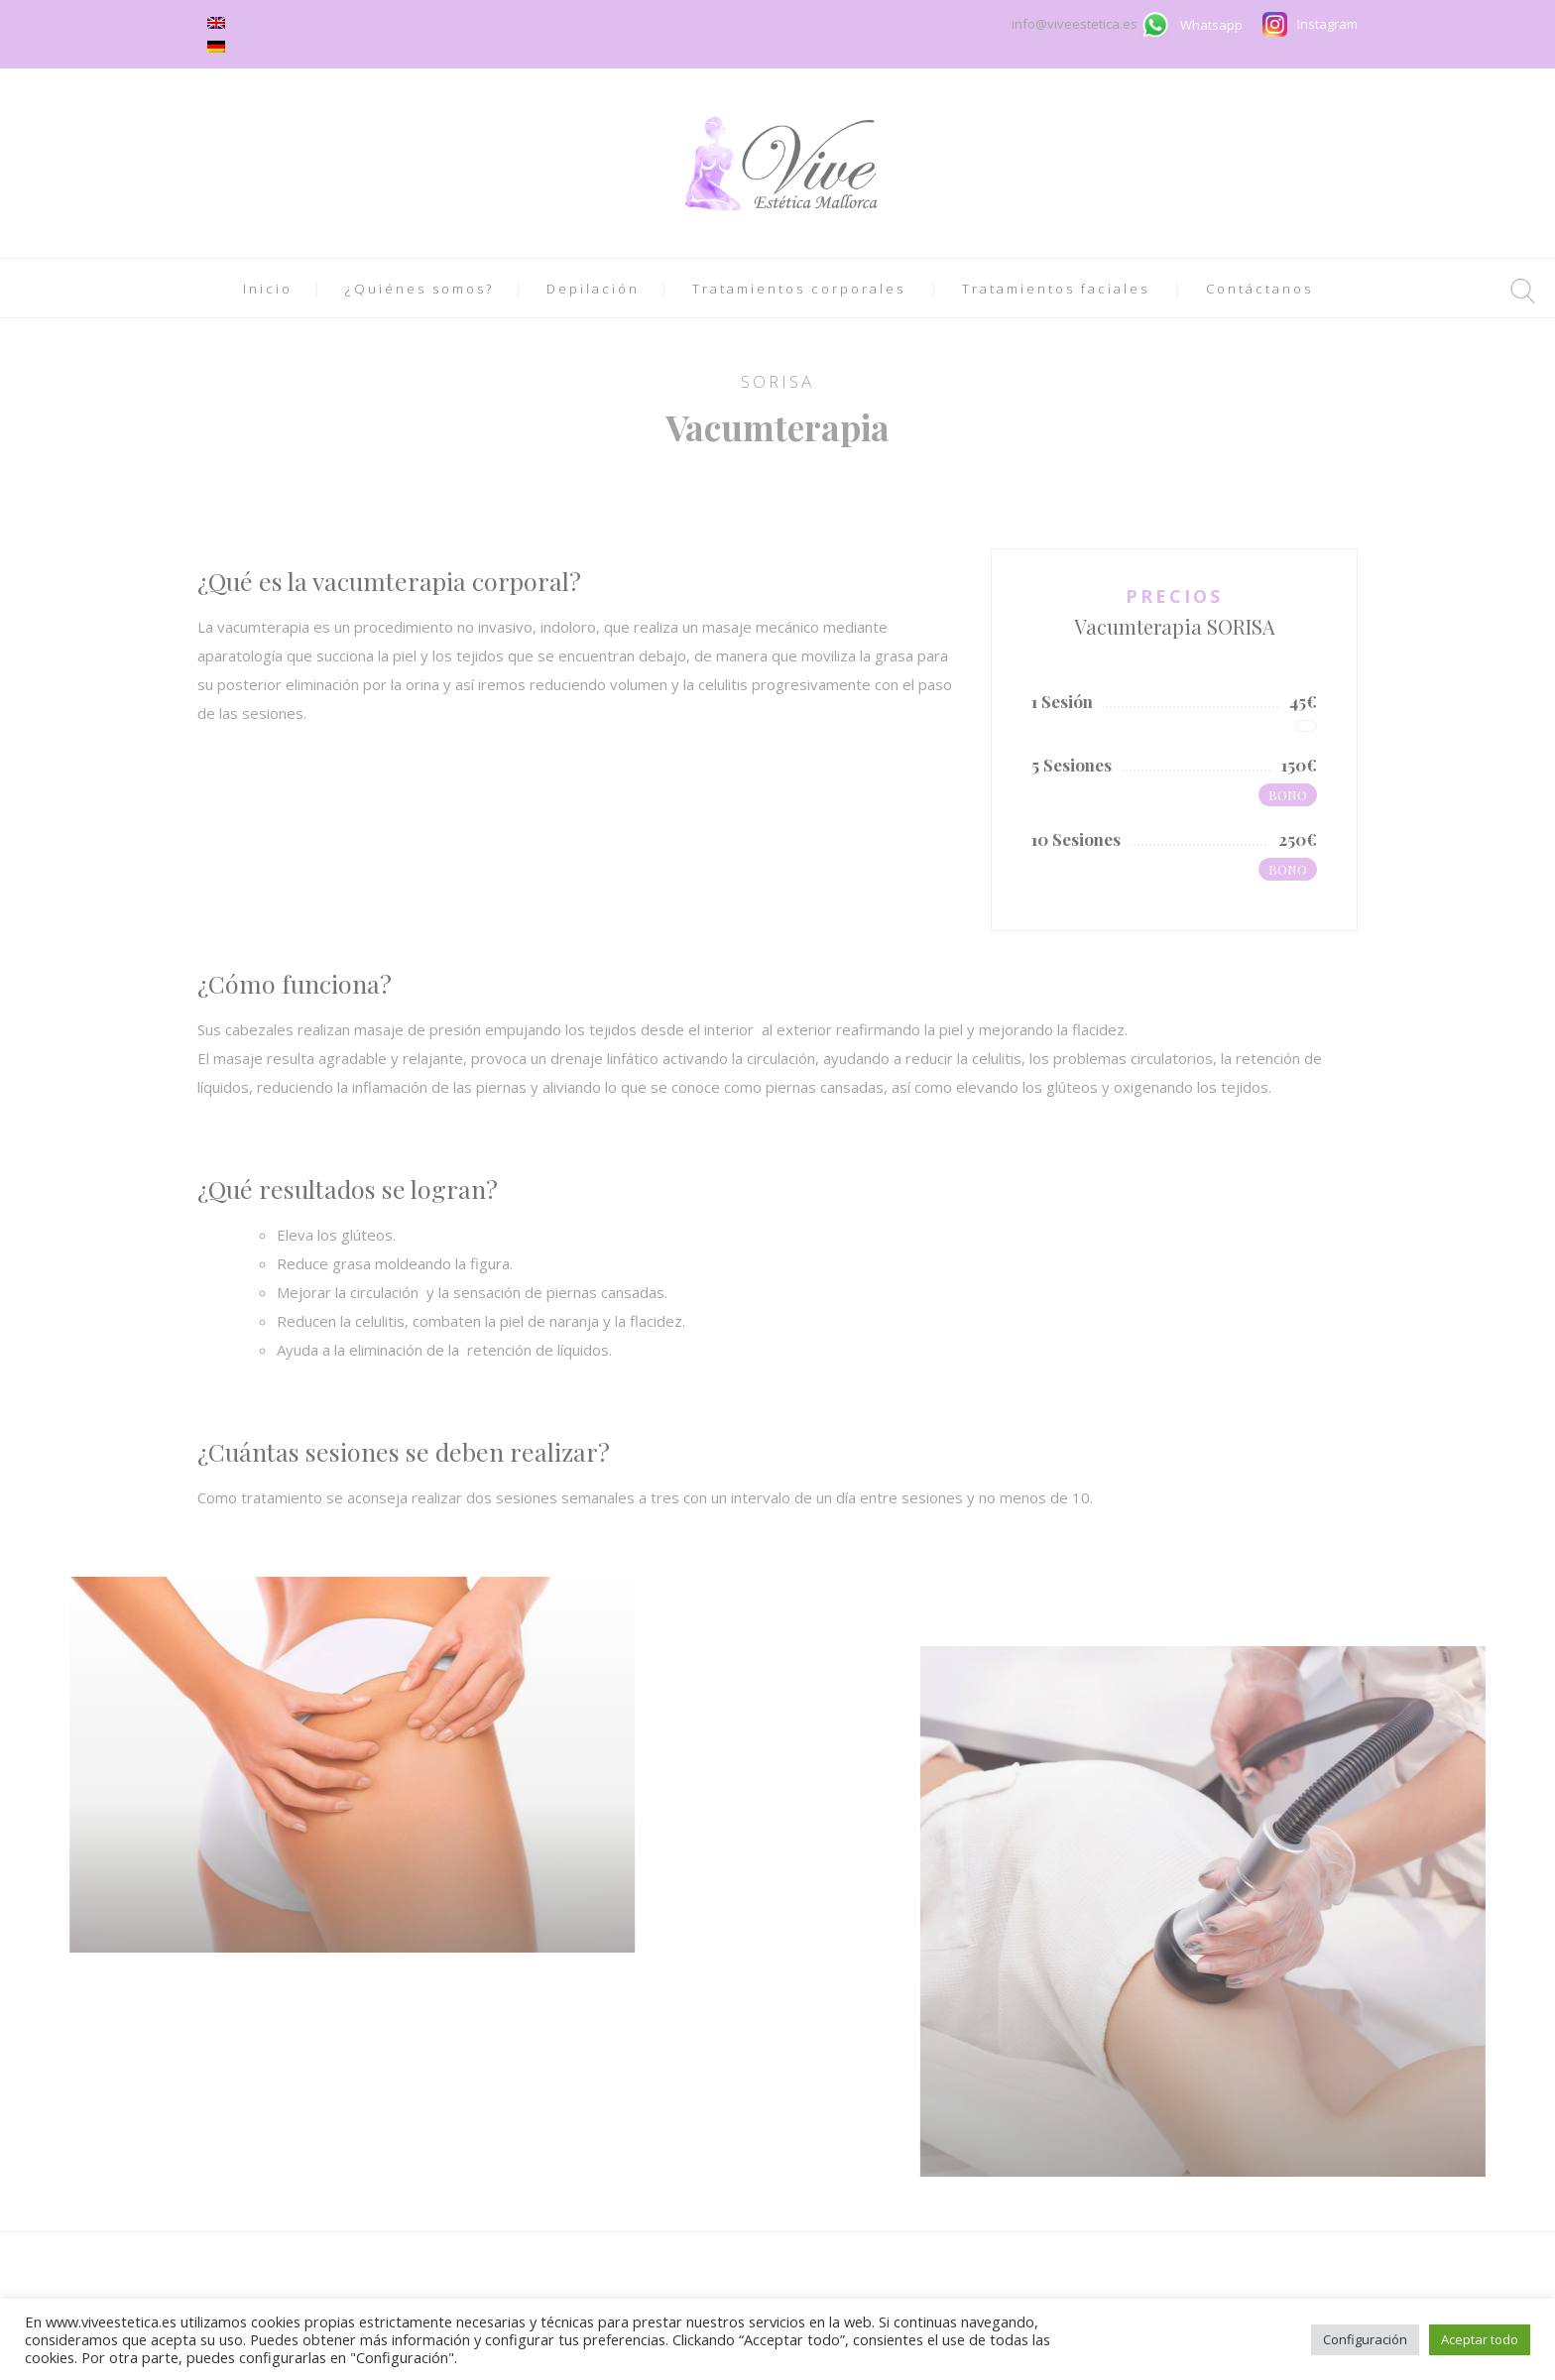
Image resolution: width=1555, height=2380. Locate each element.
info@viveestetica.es (1076, 24)
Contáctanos (1259, 289)
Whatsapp (1211, 25)
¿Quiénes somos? (419, 289)
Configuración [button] (1365, 2339)
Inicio (268, 289)
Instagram (1327, 24)
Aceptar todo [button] (1479, 2339)
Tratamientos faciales (1055, 289)
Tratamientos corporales (798, 289)
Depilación (593, 289)
